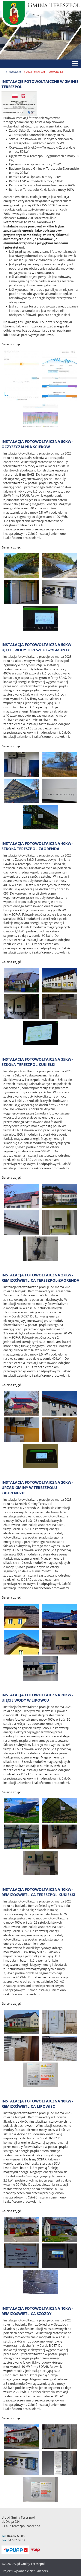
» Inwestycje (13, 71)
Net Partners (39, 2571)
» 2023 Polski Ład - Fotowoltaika (43, 71)
